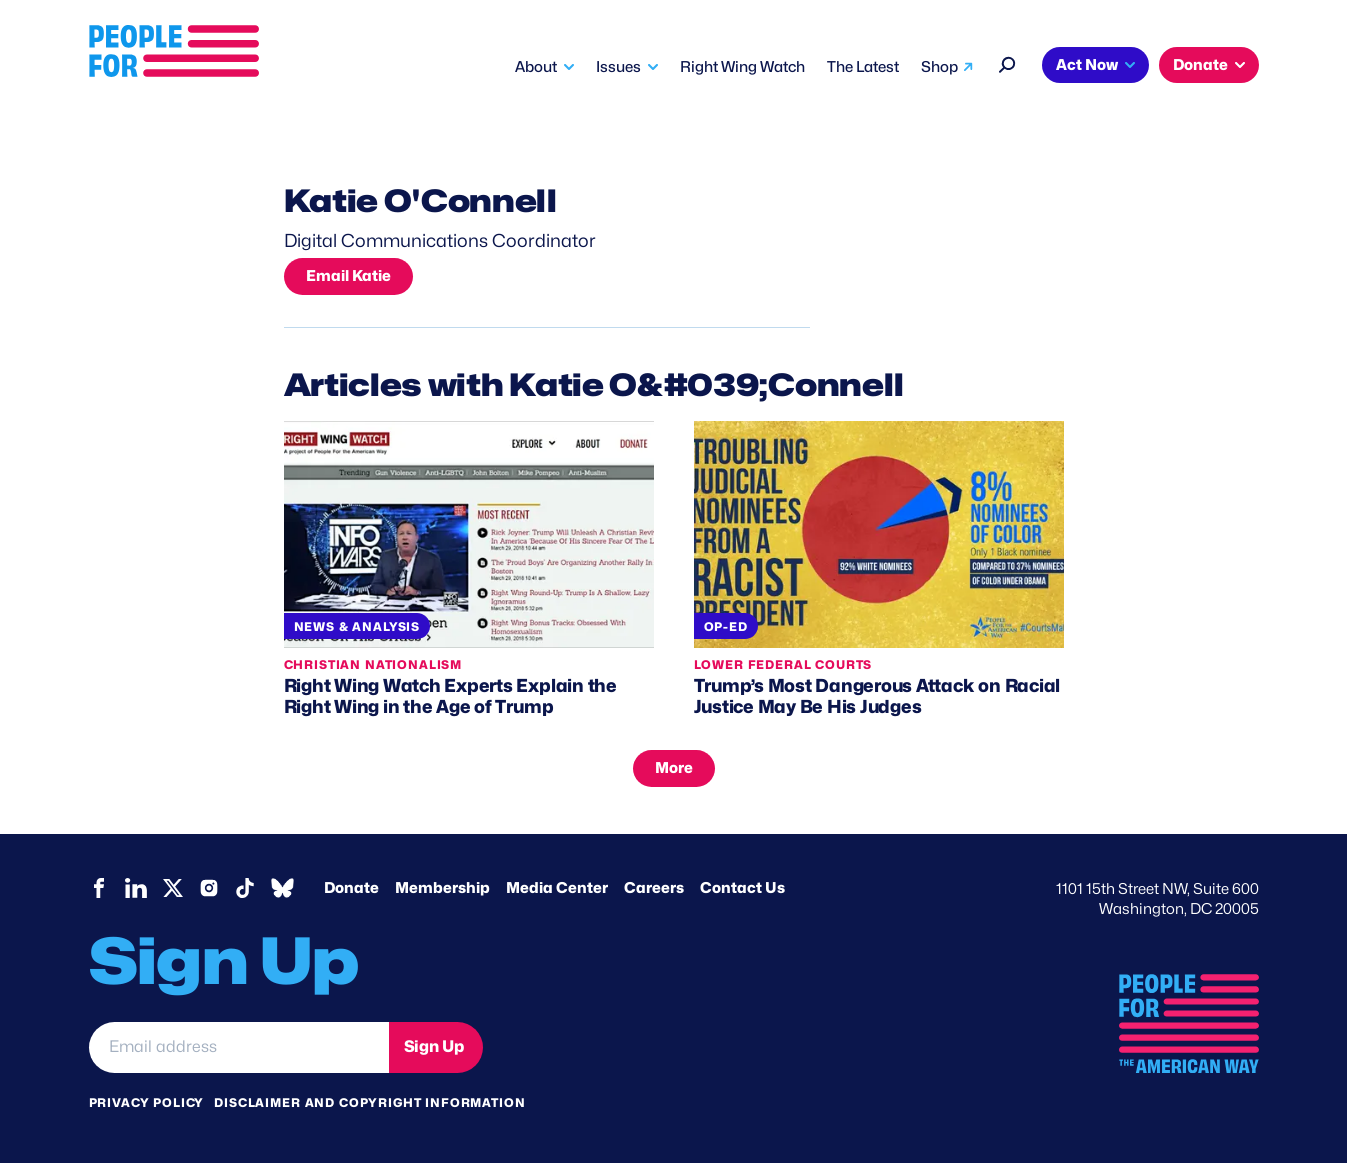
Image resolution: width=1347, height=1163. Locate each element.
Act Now (1087, 65)
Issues (618, 67)
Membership (442, 888)
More (674, 768)
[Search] (1007, 62)
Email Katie (348, 276)
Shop (939, 67)
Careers (654, 888)
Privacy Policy (147, 1102)
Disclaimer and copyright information (369, 1102)
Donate (1200, 65)
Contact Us (742, 888)
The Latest (863, 67)
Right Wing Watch (742, 67)
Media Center (557, 888)
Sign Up (434, 1046)
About (536, 67)
